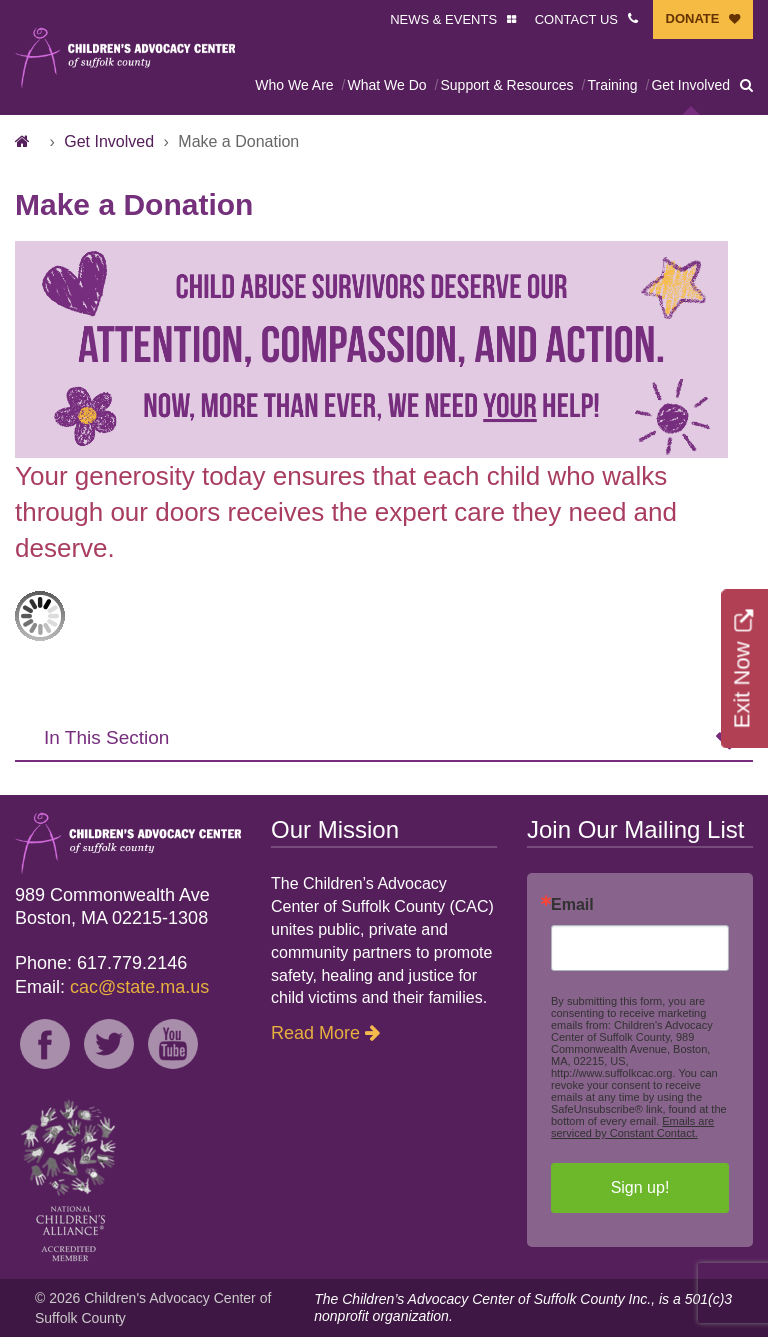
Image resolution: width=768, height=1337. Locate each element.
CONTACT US (576, 19)
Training (612, 85)
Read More (315, 1033)
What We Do (386, 85)
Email (572, 905)
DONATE (693, 18)
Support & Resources (506, 85)
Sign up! (640, 1187)
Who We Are (294, 85)
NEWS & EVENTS (443, 19)
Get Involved (690, 85)
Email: (112, 987)
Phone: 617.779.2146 (101, 963)
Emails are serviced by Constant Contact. (632, 1127)
